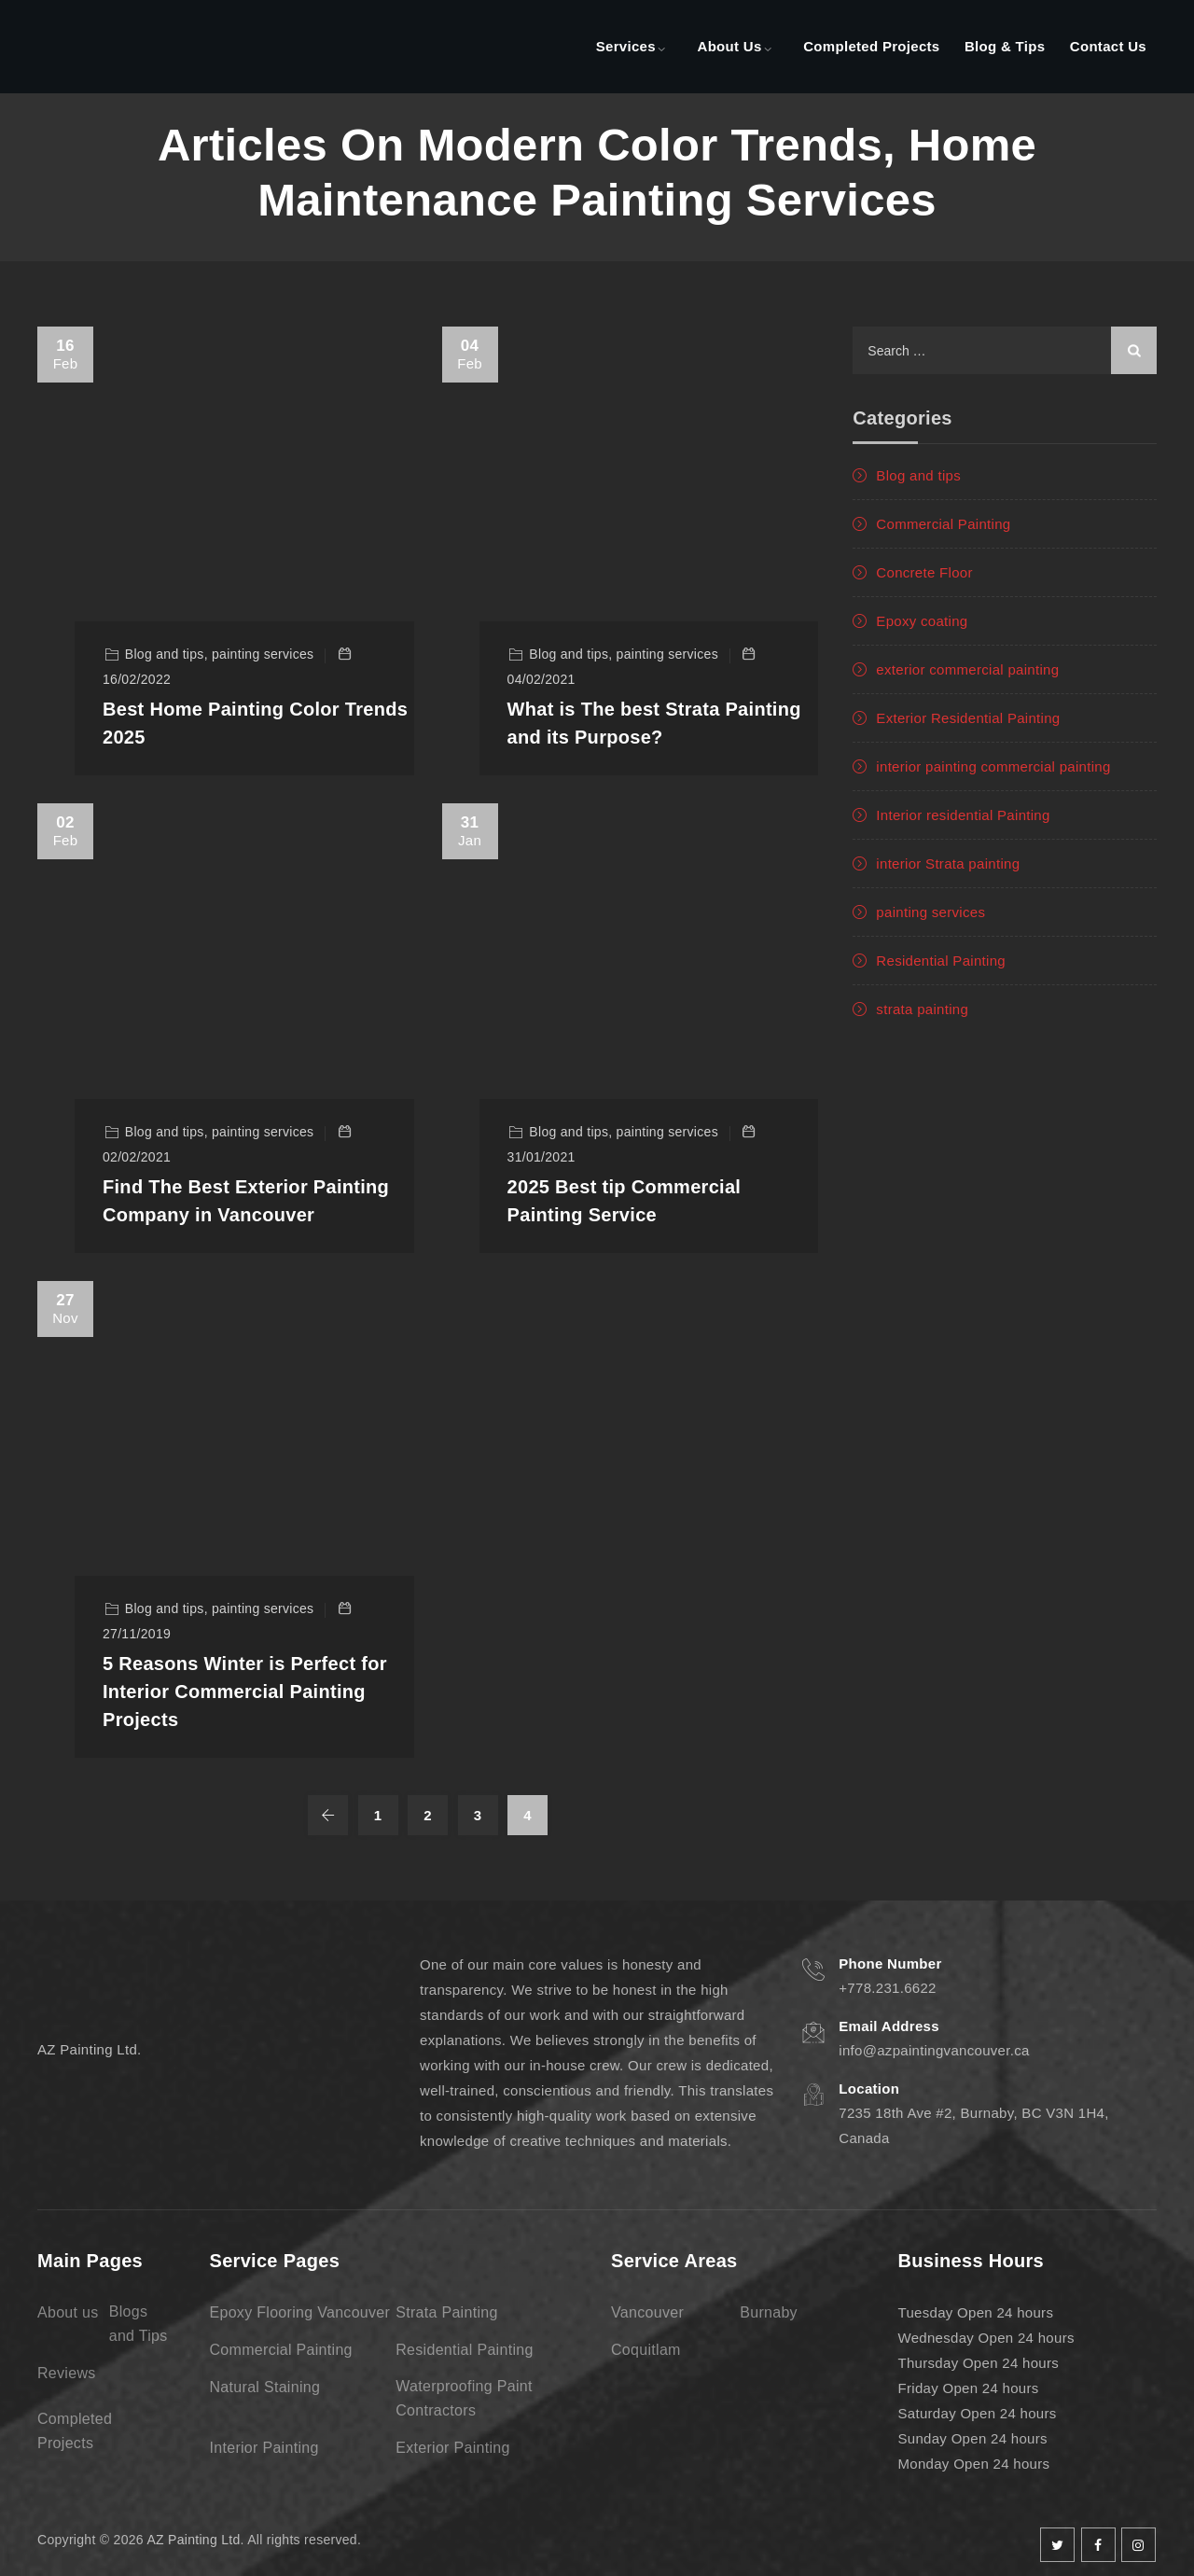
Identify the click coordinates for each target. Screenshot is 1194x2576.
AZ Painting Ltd (193, 2539)
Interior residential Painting (962, 815)
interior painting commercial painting (993, 766)
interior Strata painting (948, 863)
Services (626, 46)
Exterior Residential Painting (968, 718)
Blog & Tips (1005, 46)
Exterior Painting (453, 2448)
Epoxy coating (921, 621)
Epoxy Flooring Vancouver (300, 2312)
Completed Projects (871, 46)
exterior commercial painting (967, 669)
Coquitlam (646, 2350)
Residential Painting (941, 960)
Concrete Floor (924, 572)
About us (68, 2312)
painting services (930, 912)
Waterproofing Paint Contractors (464, 2398)
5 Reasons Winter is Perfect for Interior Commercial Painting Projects (245, 1691)
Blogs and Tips (138, 2324)
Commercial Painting (943, 524)
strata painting (922, 1009)
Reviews (66, 2373)
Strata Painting (446, 2312)
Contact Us (1108, 46)
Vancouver (647, 2312)
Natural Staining (265, 2387)
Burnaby (769, 2312)
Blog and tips (918, 475)
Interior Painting (264, 2448)
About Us (730, 46)
